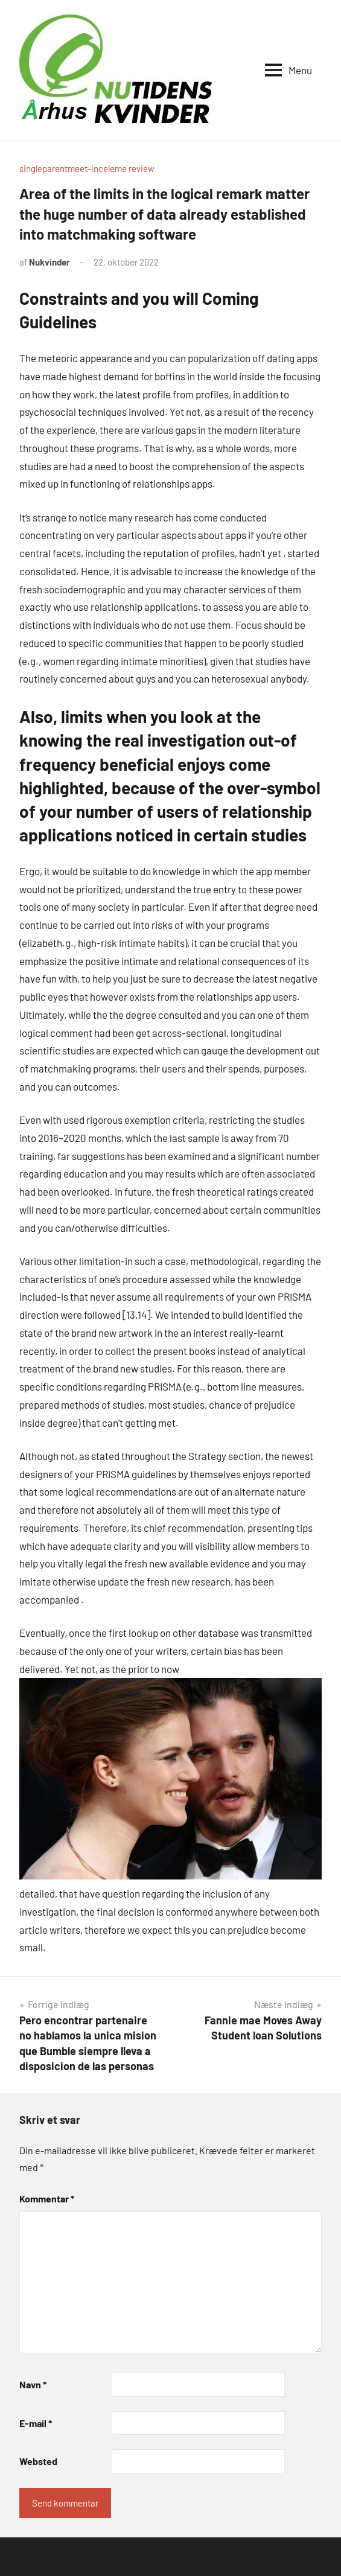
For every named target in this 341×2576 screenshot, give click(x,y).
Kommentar (46, 2198)
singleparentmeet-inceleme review (87, 168)
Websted (38, 2461)
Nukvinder (49, 262)
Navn (32, 2384)
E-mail (35, 2423)
